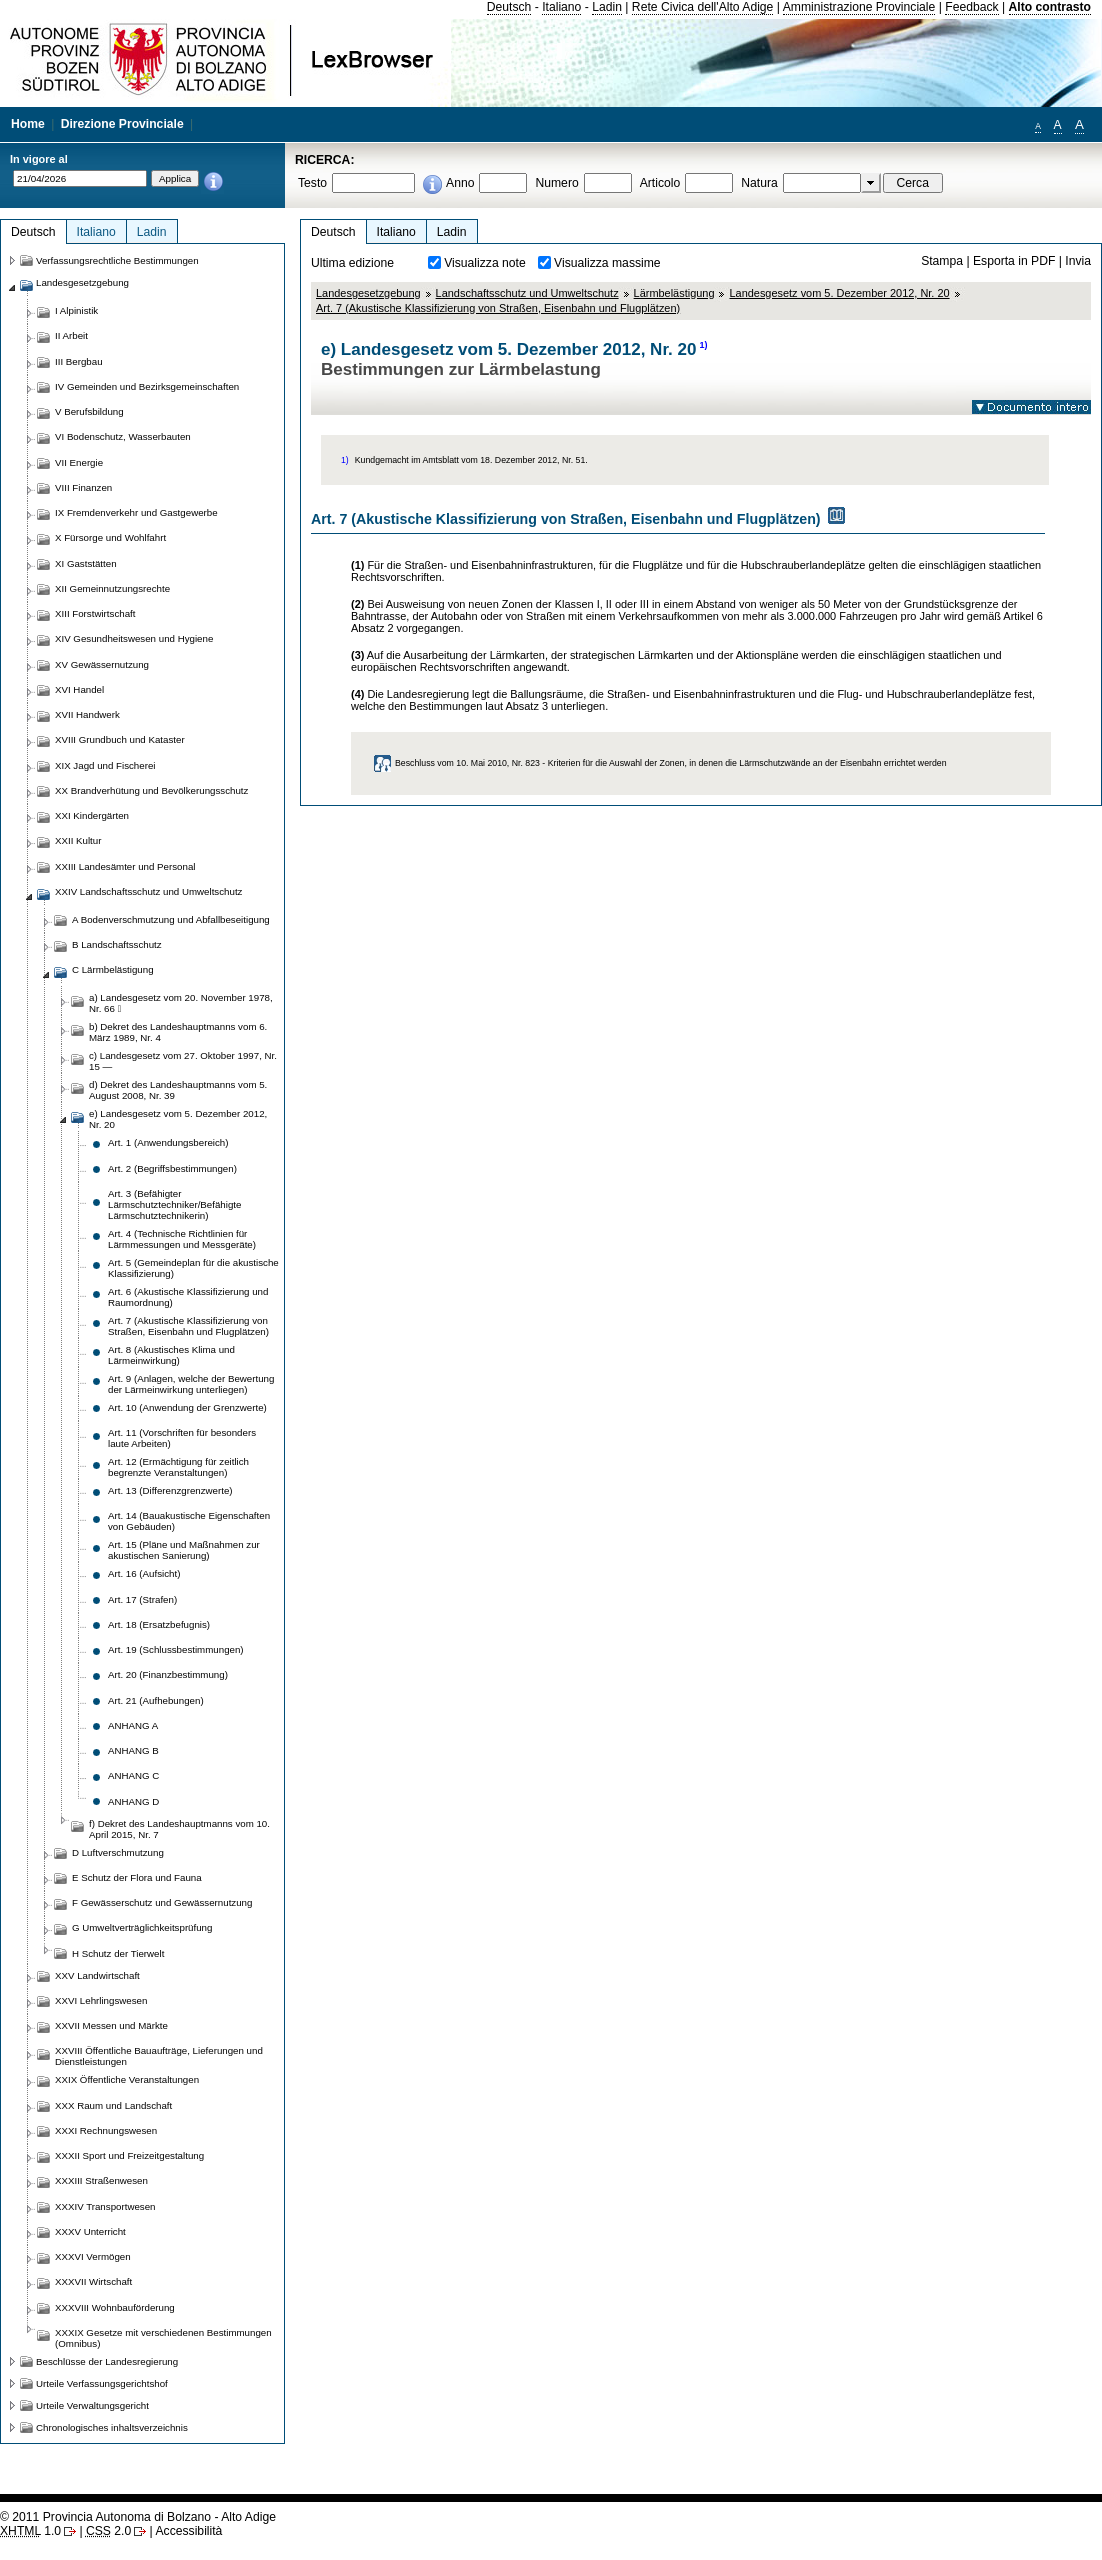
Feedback (971, 7)
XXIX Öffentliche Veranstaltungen (127, 2079)
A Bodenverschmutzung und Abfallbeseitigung (171, 919)
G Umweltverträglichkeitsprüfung (142, 1927)
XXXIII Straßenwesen (101, 2180)
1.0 (30, 2531)
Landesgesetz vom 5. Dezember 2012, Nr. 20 (839, 293)
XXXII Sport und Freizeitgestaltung (129, 2155)
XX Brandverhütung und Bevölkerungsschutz (151, 790)
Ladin (607, 7)
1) (703, 345)
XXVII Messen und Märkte (111, 2025)
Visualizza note (485, 263)
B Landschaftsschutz (117, 944)
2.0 (108, 2531)
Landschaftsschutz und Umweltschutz (527, 293)
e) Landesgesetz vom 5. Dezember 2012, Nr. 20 (178, 1119)
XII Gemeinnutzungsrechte (112, 588)
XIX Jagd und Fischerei (105, 765)
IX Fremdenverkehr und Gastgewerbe (136, 512)
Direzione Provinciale (122, 124)
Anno (460, 183)
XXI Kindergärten (92, 815)
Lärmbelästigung (674, 293)
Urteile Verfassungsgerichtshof (102, 2383)
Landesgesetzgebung (368, 293)
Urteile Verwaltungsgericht (92, 2405)
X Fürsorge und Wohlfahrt (110, 537)
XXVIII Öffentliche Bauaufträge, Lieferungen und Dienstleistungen (159, 2056)
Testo (312, 183)
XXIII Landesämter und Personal (125, 866)
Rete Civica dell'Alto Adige (703, 7)
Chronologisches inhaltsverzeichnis (112, 2427)
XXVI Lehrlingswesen (101, 2000)
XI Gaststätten (86, 563)
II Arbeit (71, 335)
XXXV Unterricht (90, 2231)
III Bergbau (79, 361)
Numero (556, 183)
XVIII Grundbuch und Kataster (120, 739)
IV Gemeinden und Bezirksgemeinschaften (147, 386)
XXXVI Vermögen (93, 2256)
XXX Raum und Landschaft (113, 2105)
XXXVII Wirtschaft (93, 2281)
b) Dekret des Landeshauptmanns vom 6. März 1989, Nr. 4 (178, 1032)
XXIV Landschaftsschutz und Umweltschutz (148, 891)
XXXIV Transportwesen (105, 2206)
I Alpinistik (76, 310)
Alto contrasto (1050, 7)
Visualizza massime (607, 263)
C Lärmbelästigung (113, 969)
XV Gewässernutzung (102, 664)
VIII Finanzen (83, 487)
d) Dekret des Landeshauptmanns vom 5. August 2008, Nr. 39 (178, 1090)
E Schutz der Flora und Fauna (137, 1877)
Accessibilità (188, 2531)
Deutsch (509, 7)
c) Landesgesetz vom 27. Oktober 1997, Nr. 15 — (183, 1061)
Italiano (561, 7)
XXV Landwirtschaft (97, 1975)
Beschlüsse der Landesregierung (107, 2361)
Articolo (660, 183)
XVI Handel (79, 689)
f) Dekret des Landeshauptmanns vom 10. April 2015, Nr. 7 (179, 1829)
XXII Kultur (78, 840)
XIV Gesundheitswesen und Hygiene (134, 638)
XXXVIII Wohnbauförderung (115, 2307)
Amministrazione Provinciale (859, 7)
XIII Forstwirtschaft (95, 613)
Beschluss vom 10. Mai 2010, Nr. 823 (467, 763)
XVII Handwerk (87, 714)
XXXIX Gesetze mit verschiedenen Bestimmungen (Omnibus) (163, 2338)
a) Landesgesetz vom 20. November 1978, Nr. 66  (181, 1003)
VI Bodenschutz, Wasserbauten (123, 436)
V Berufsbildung (89, 411)
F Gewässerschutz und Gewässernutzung (162, 1902)
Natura (759, 183)
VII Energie (79, 462)
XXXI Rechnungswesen (106, 2130)
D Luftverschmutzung (118, 1852)
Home (28, 124)
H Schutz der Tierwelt (118, 1953)
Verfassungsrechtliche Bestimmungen (117, 260)
